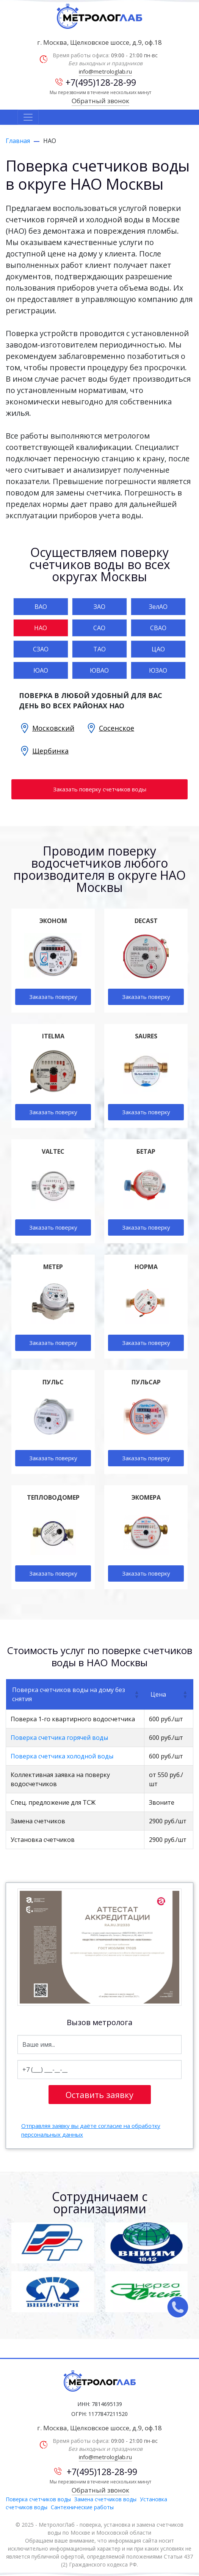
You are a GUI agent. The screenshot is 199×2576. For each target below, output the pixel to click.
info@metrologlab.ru (105, 71)
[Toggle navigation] (28, 117)
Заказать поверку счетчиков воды (99, 789)
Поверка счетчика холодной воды (62, 1756)
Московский (53, 728)
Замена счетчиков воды (105, 2499)
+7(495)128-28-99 (95, 82)
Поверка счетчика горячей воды (59, 1737)
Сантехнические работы (82, 2507)
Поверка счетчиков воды (38, 2499)
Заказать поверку (53, 996)
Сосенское (116, 728)
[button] (136, 1694)
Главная (18, 141)
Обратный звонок (100, 100)
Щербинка (50, 750)
